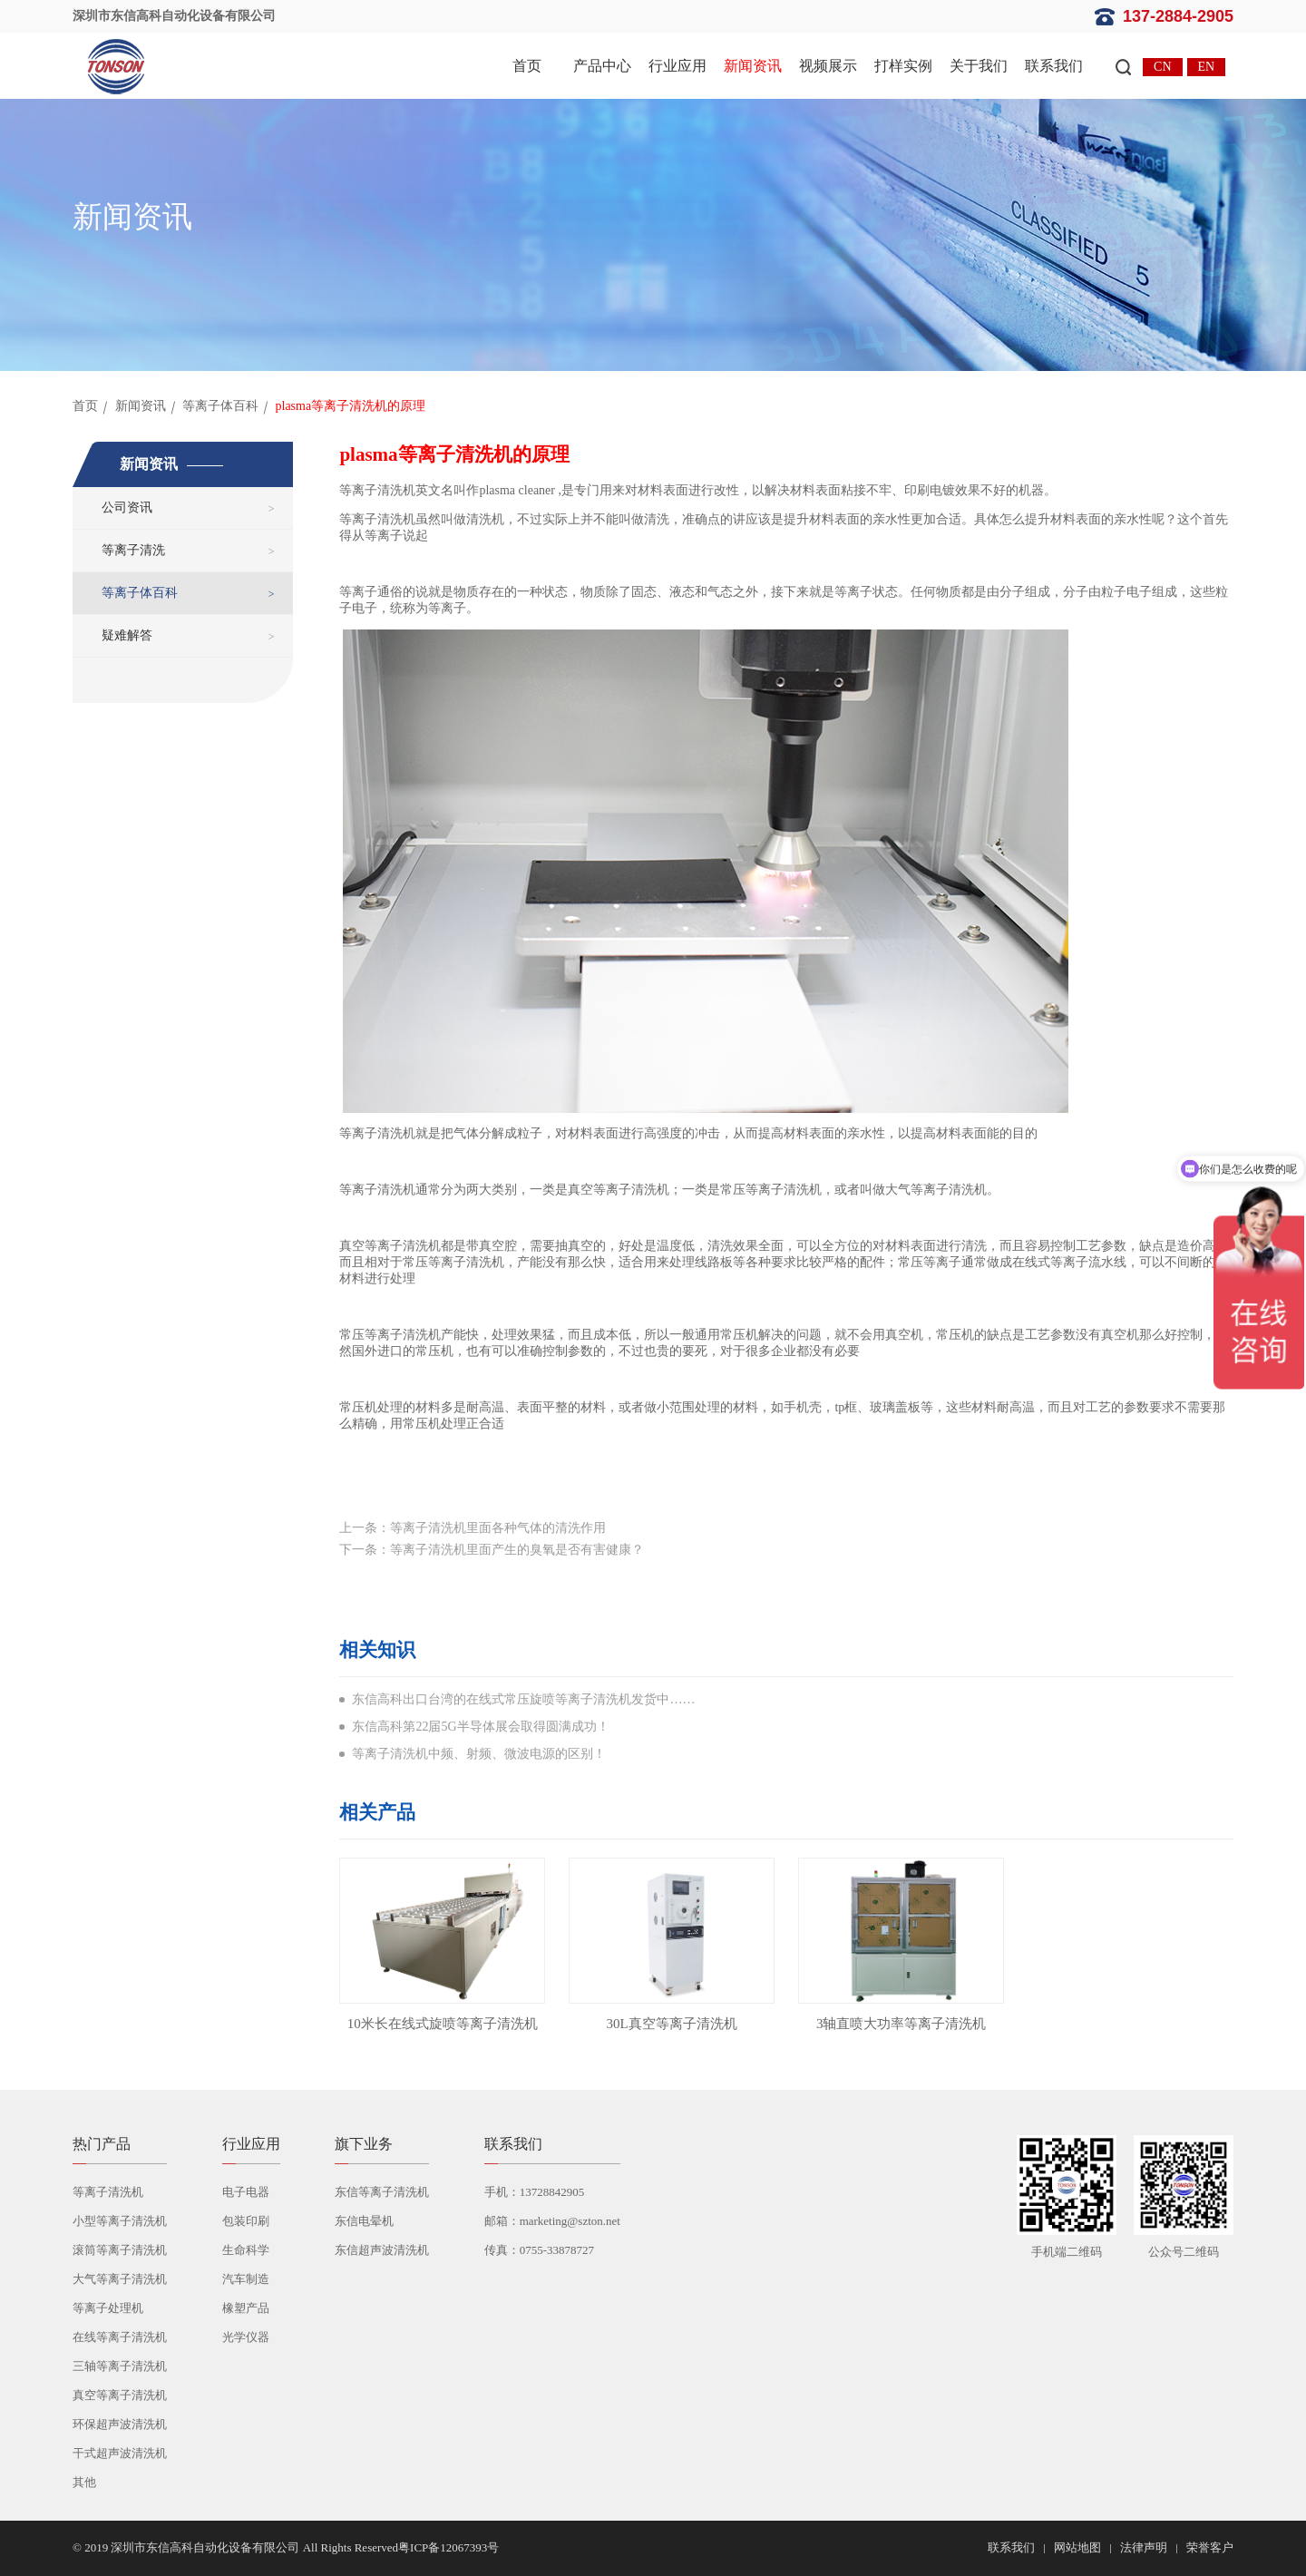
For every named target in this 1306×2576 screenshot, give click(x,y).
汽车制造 (245, 2279)
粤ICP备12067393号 (448, 2547)
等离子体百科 (220, 406)
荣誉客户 (1209, 2547)
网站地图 (1077, 2547)
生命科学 (245, 2250)
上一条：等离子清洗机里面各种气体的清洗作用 (472, 1528)
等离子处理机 (108, 2308)
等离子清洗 (133, 550)
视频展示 (828, 65)
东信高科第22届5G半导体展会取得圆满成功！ (480, 1726)
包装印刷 (245, 2221)
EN (1206, 66)
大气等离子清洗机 (120, 2279)
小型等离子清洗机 (120, 2221)
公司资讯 (127, 507)
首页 (526, 65)
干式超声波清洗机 (120, 2453)
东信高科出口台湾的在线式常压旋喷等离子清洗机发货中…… (523, 1699)
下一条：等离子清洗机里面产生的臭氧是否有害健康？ (491, 1549)
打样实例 (903, 65)
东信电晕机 (364, 2221)
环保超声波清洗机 (120, 2424)
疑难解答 (127, 635)
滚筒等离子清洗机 (120, 2250)
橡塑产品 (245, 2308)
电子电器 (245, 2192)
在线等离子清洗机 (120, 2337)
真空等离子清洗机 (120, 2395)
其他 (84, 2482)
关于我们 (979, 65)
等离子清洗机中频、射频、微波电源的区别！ (479, 1754)
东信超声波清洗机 (382, 2250)
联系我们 (1054, 65)
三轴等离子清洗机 (120, 2366)
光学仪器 (245, 2337)
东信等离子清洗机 (382, 2192)
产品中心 (602, 65)
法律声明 (1143, 2547)
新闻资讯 (753, 65)
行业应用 (677, 65)
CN (1162, 66)
